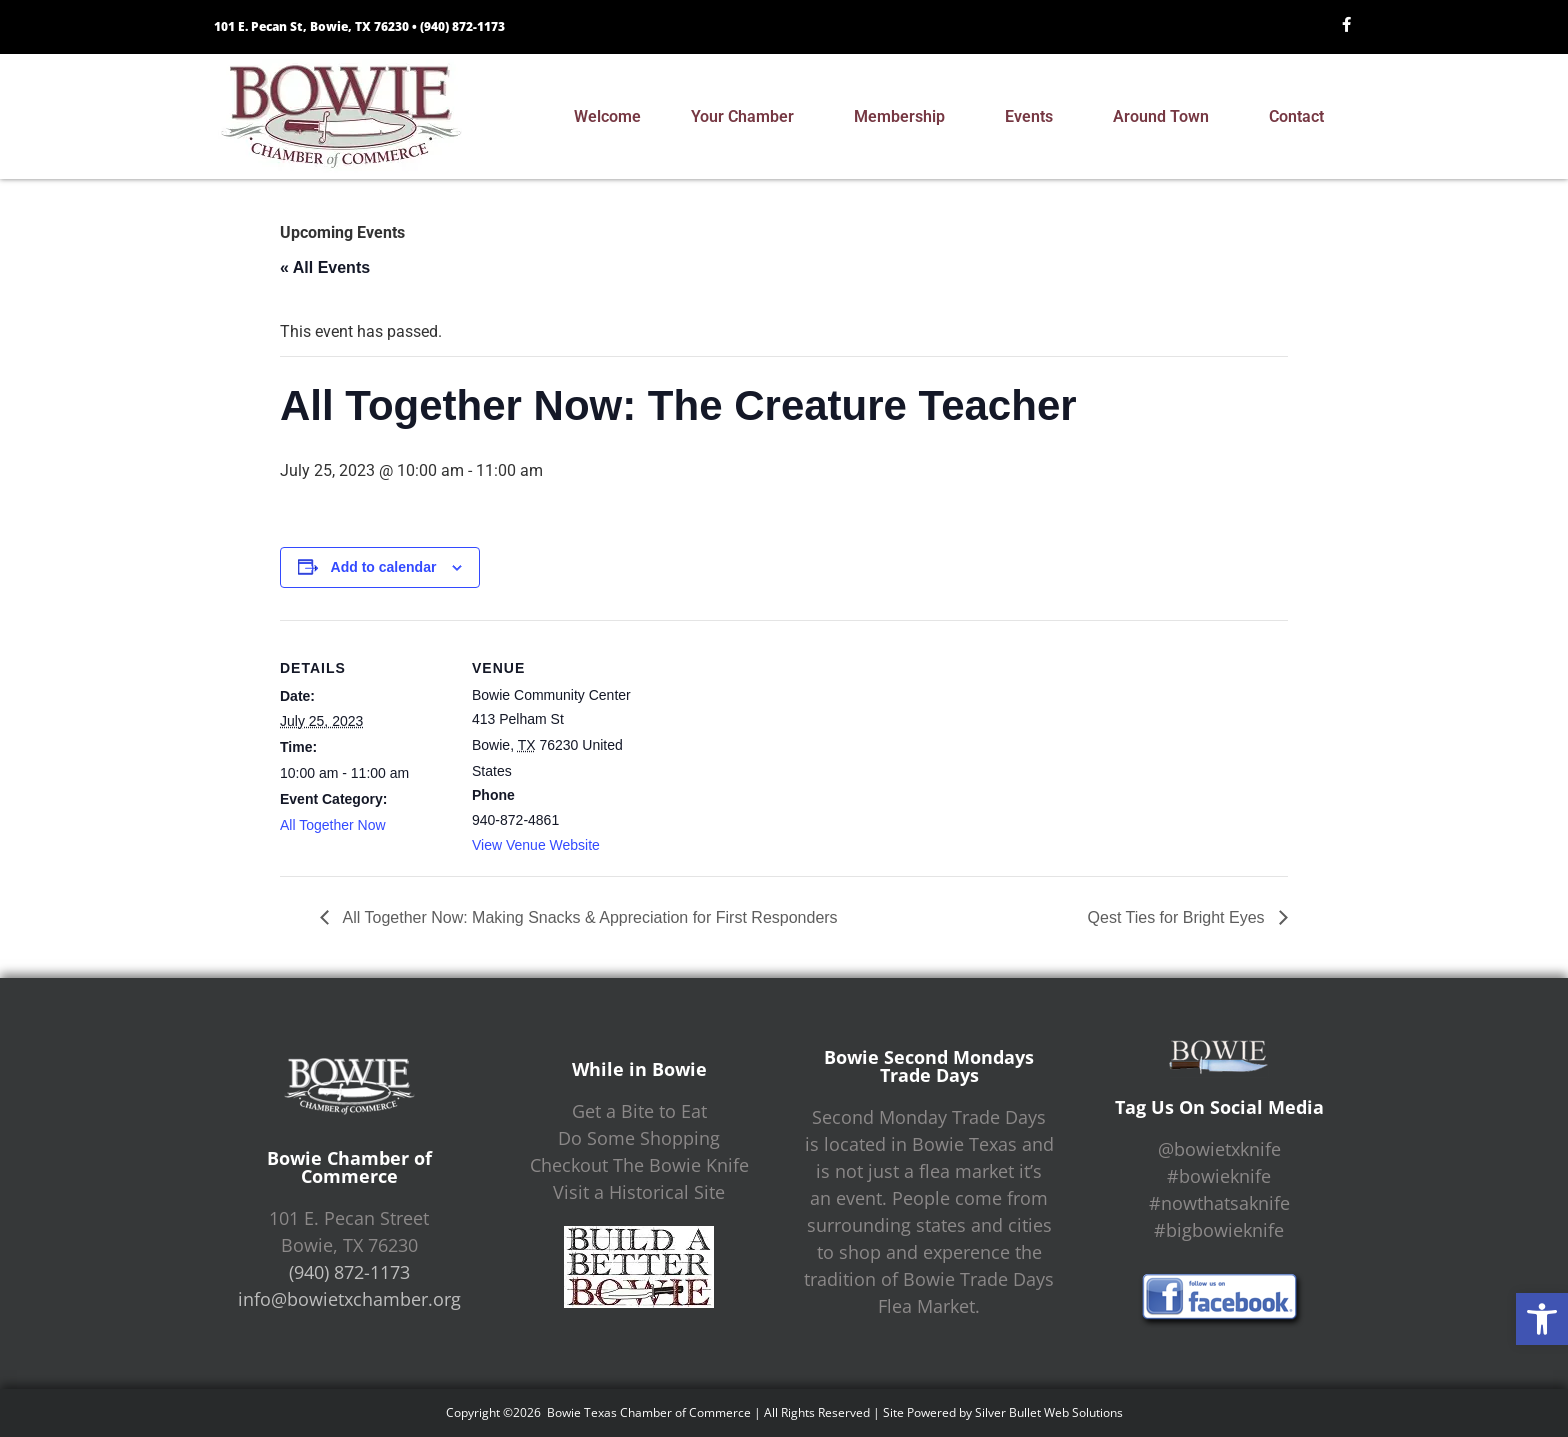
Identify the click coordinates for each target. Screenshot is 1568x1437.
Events (1034, 117)
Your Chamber (747, 117)
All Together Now (333, 825)
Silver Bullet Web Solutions (1049, 1412)
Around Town (1166, 117)
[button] (1542, 1319)
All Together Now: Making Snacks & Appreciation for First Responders (588, 917)
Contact (1301, 117)
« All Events (325, 267)
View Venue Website (536, 845)
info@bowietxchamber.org (349, 1299)
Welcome (607, 116)
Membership (904, 117)
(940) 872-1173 (462, 26)
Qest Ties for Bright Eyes (1178, 917)
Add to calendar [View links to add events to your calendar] (384, 567)
